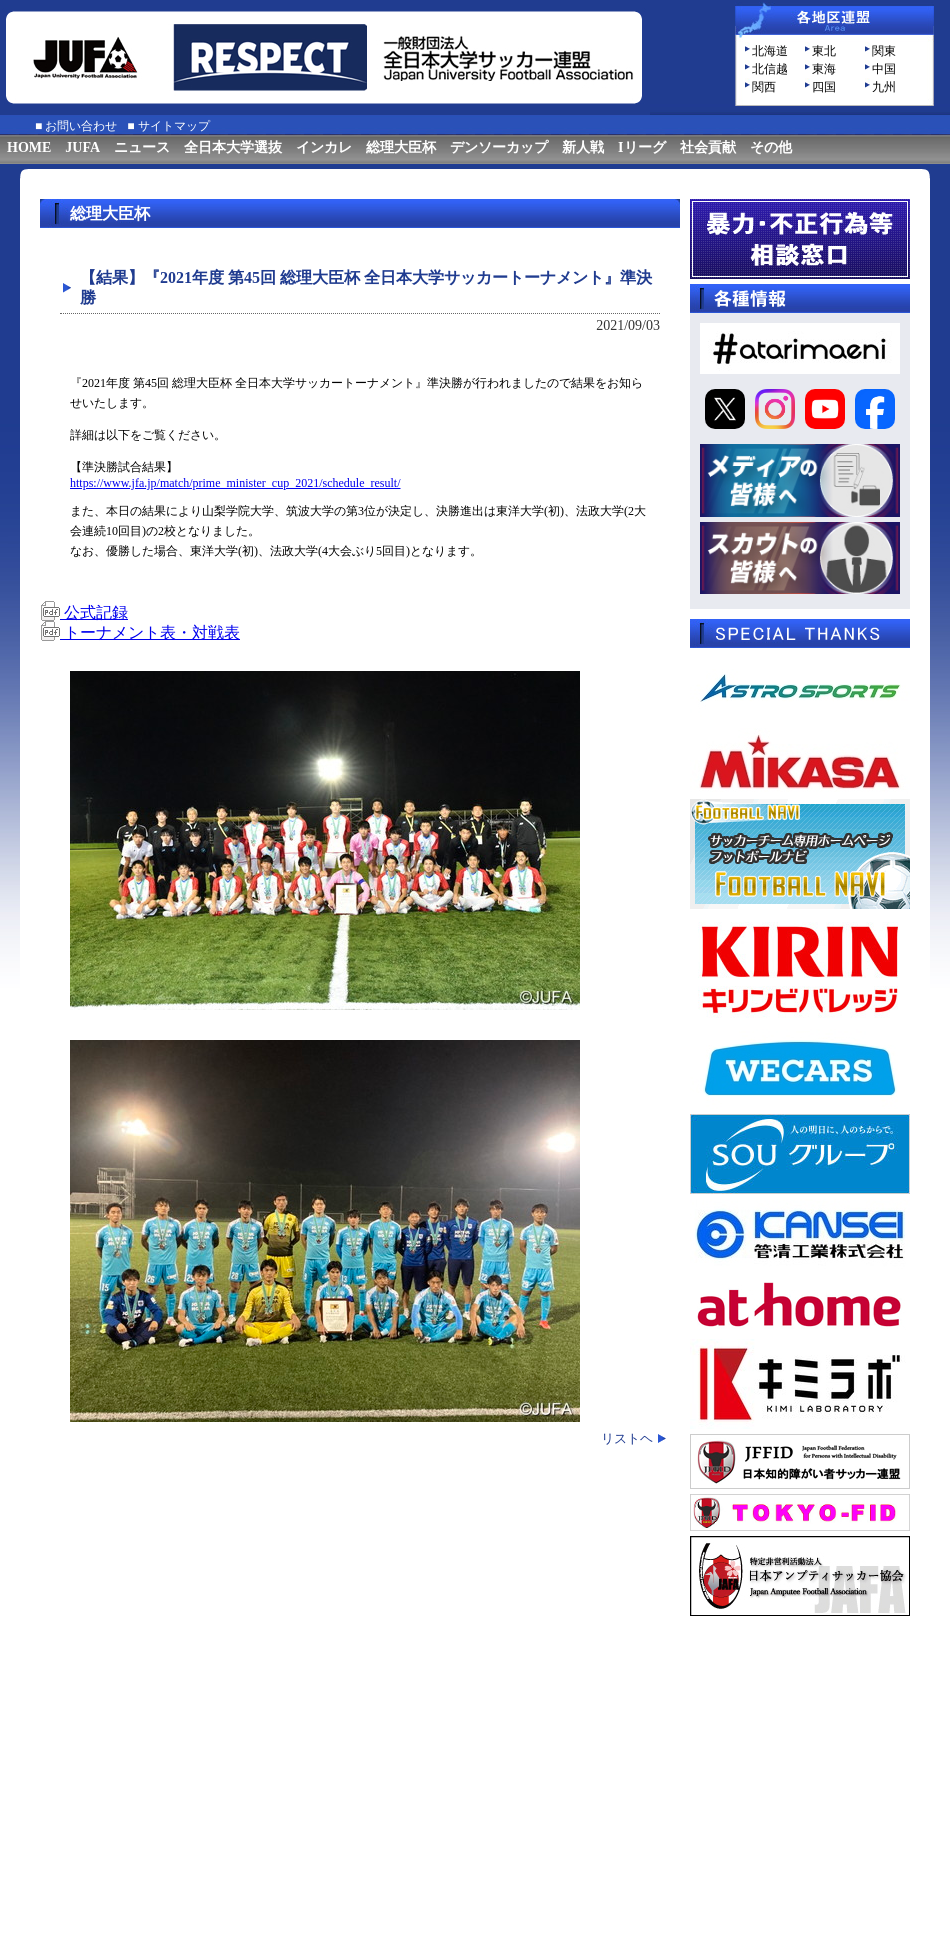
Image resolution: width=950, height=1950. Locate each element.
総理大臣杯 (401, 147)
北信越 (770, 69)
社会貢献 (708, 147)
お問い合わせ (81, 126)
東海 (824, 69)
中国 (884, 69)
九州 (884, 87)
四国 (824, 87)
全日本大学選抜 (233, 147)
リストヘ (627, 1438)
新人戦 (583, 147)
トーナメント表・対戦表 (140, 632)
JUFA (82, 147)
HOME (29, 147)
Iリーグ (641, 147)
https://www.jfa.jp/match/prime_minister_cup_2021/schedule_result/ (235, 483)
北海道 (770, 51)
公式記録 (84, 612)
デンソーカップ (499, 147)
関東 (884, 51)
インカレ (324, 147)
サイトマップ (174, 126)
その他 (771, 147)
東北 (824, 51)
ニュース (142, 147)
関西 (764, 87)
